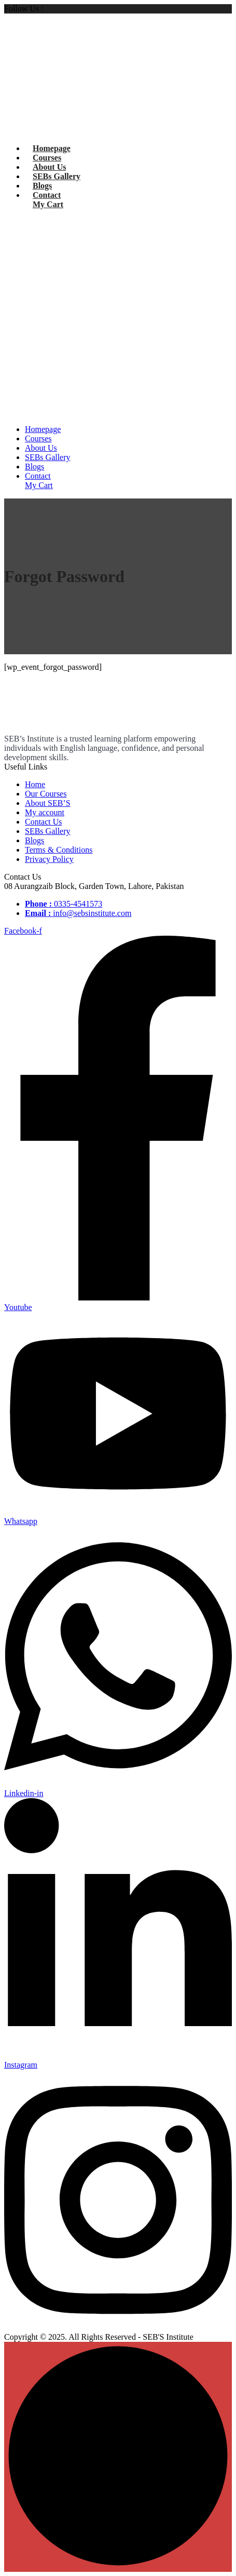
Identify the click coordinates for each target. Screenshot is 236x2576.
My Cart (48, 204)
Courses (47, 157)
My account (44, 812)
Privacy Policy (49, 859)
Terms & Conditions (58, 849)
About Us (49, 167)
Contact (47, 195)
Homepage (52, 148)
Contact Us (43, 821)
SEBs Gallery (56, 176)
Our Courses (45, 793)
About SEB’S (48, 803)
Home (35, 784)
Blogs (42, 185)
